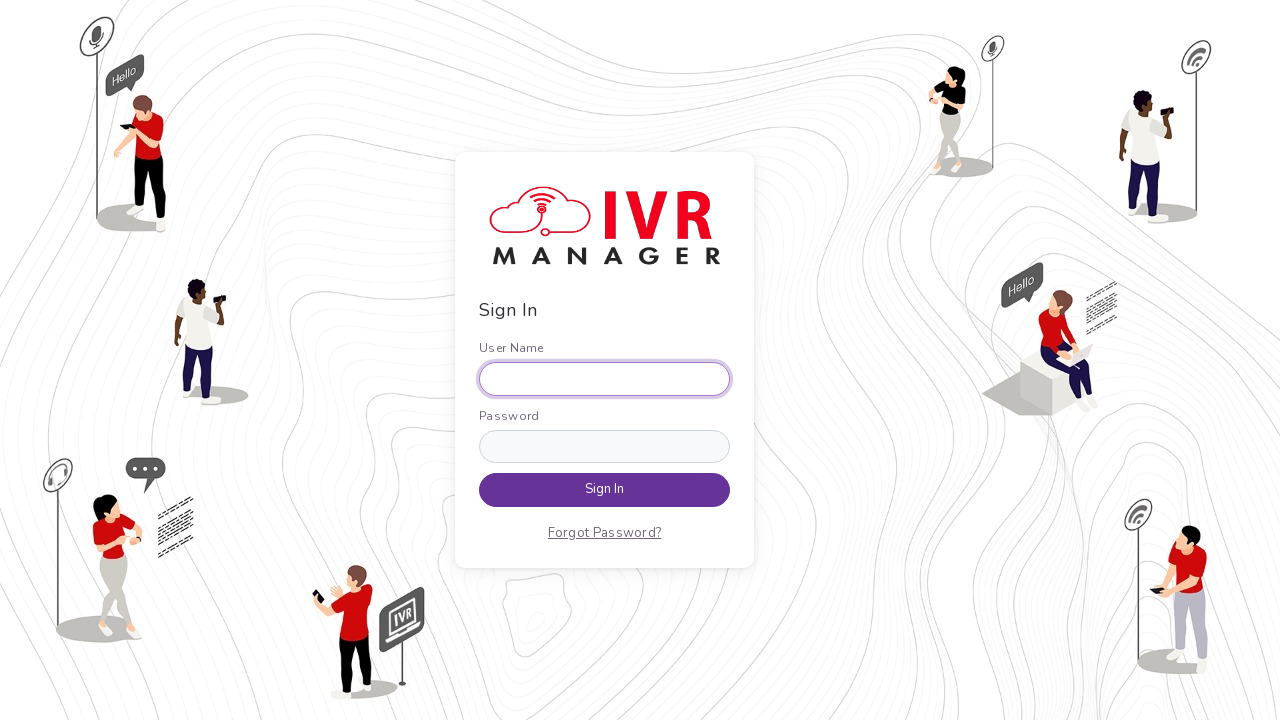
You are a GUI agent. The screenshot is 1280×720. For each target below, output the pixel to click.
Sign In (604, 489)
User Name (511, 348)
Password (509, 416)
